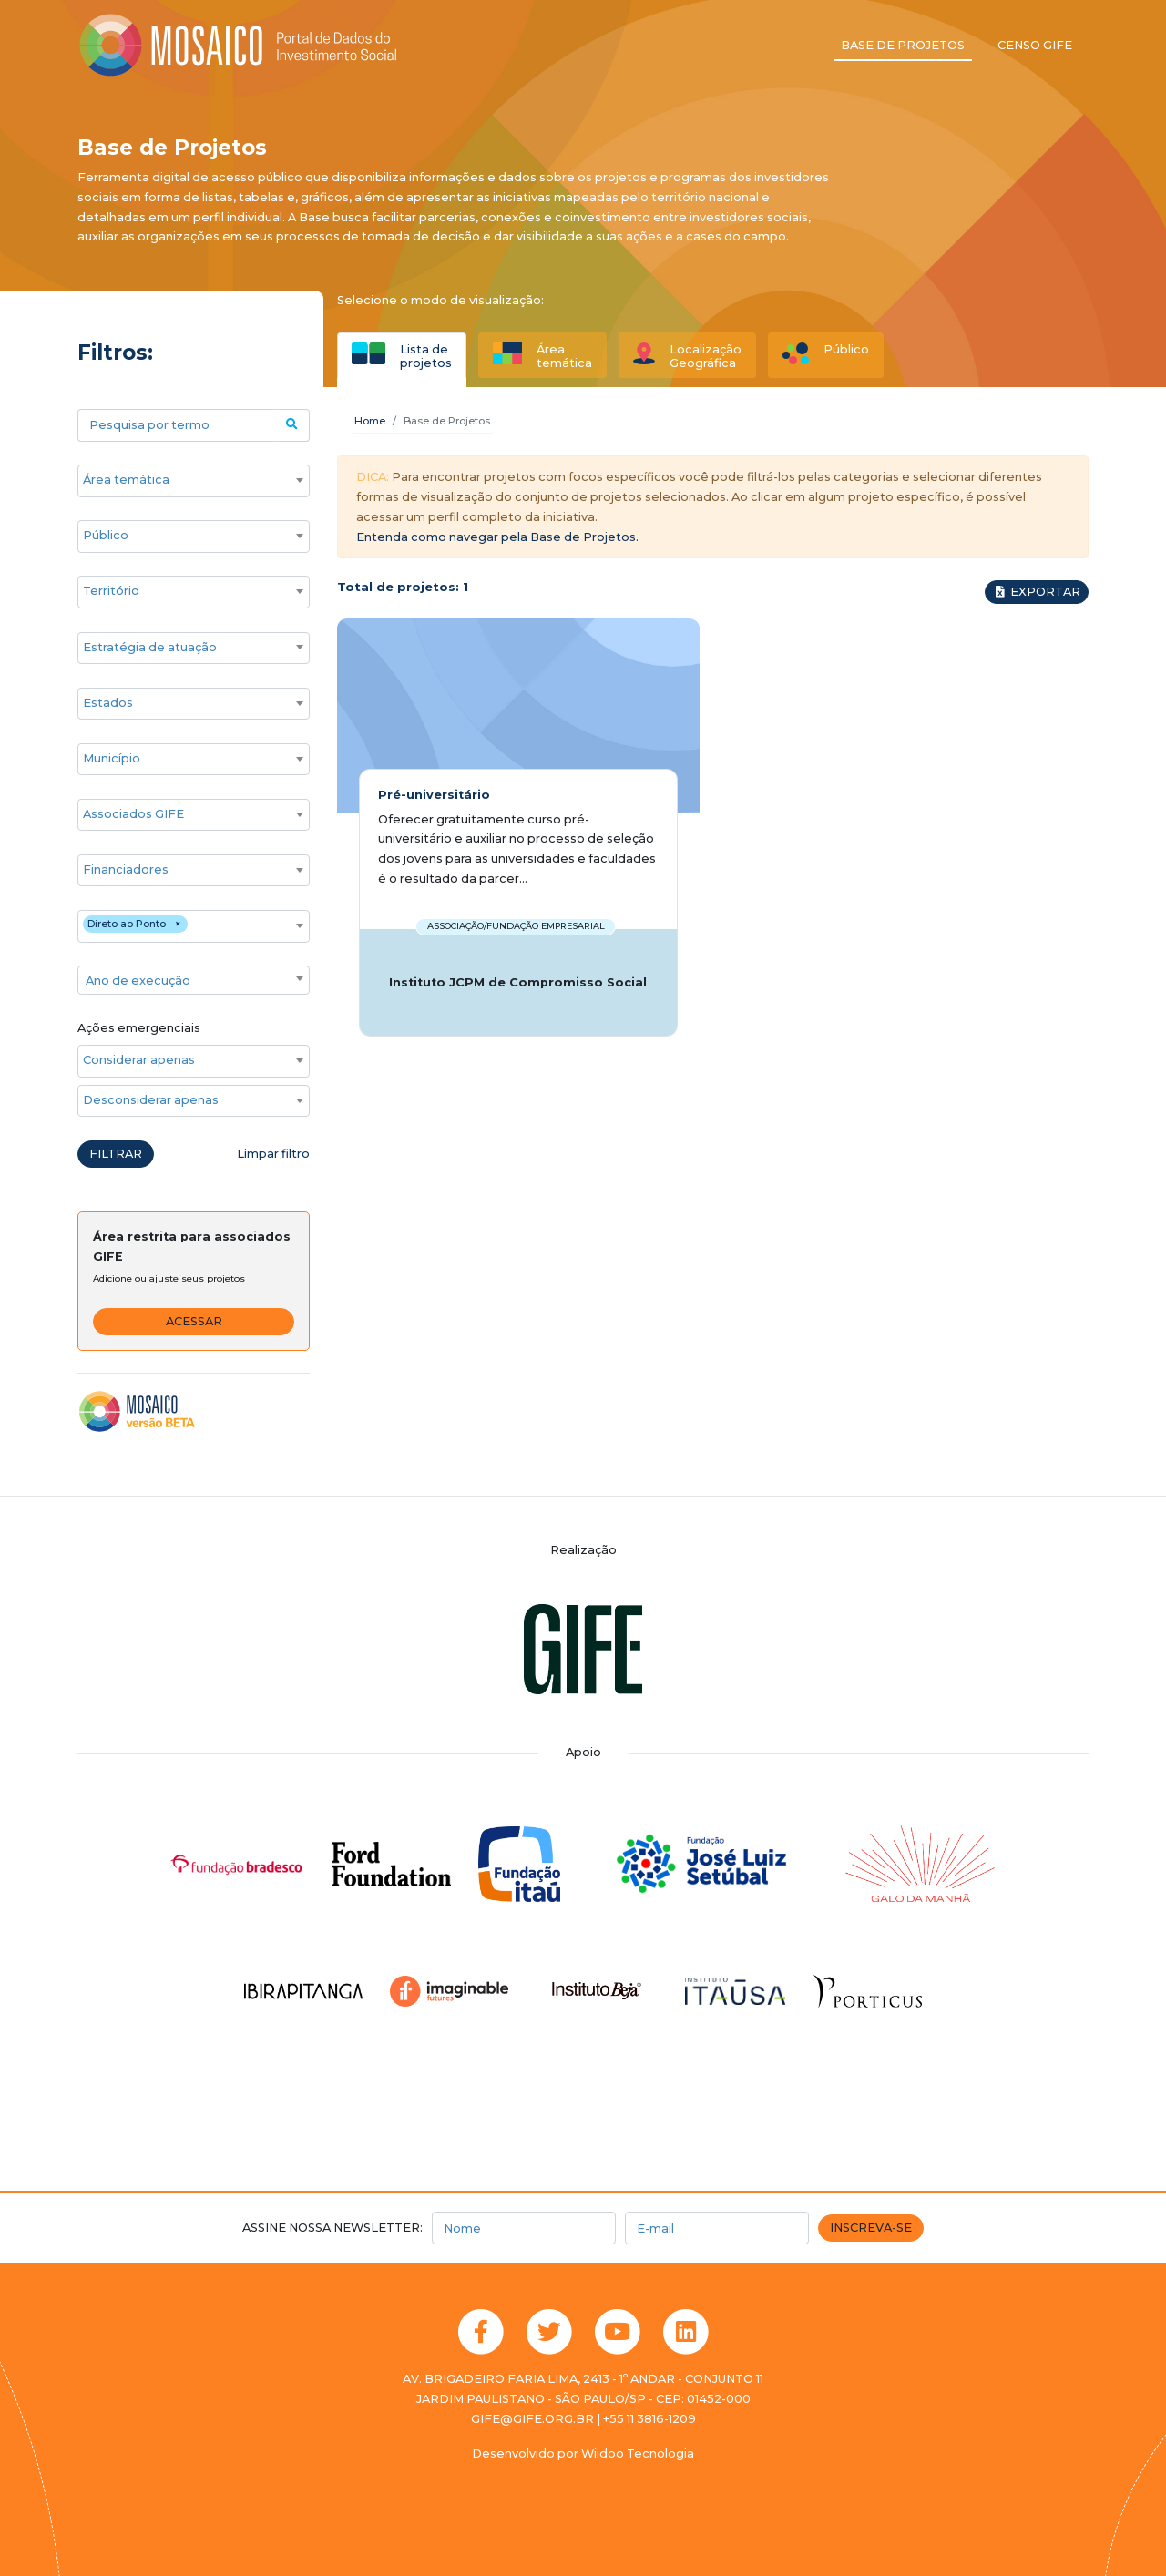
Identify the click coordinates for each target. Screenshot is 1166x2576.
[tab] (401, 355)
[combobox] (193, 481)
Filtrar (115, 1153)
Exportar (1036, 591)
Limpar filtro (273, 1153)
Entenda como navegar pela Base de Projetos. (497, 537)
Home (369, 420)
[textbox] (193, 981)
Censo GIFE (1034, 45)
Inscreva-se (871, 2227)
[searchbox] (184, 480)
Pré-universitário (434, 795)
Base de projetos (903, 45)
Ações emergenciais (138, 1028)
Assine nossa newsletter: (332, 2227)
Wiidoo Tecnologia (637, 2453)
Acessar (194, 1321)
